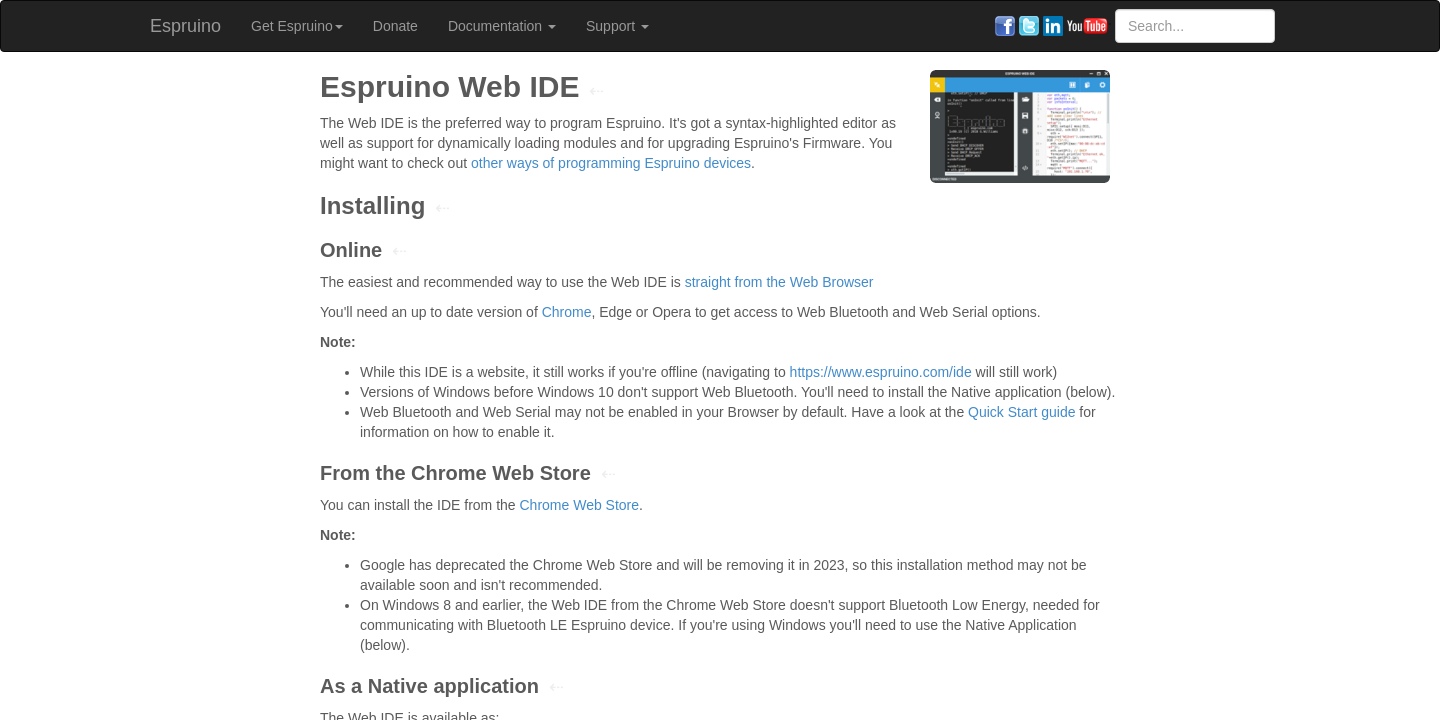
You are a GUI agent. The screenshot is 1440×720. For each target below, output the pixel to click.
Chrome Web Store (579, 505)
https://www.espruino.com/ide (881, 372)
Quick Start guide (1021, 412)
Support (617, 26)
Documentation (502, 26)
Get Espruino (297, 26)
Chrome (567, 312)
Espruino (185, 26)
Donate (395, 26)
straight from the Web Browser (779, 282)
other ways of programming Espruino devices (611, 163)
